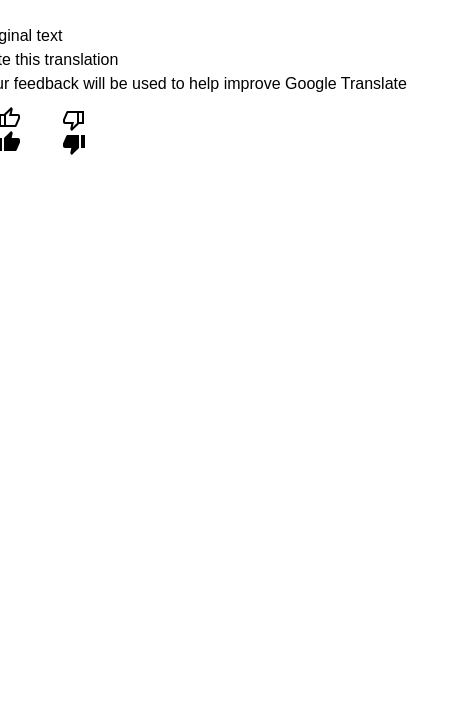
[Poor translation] (73, 130)
